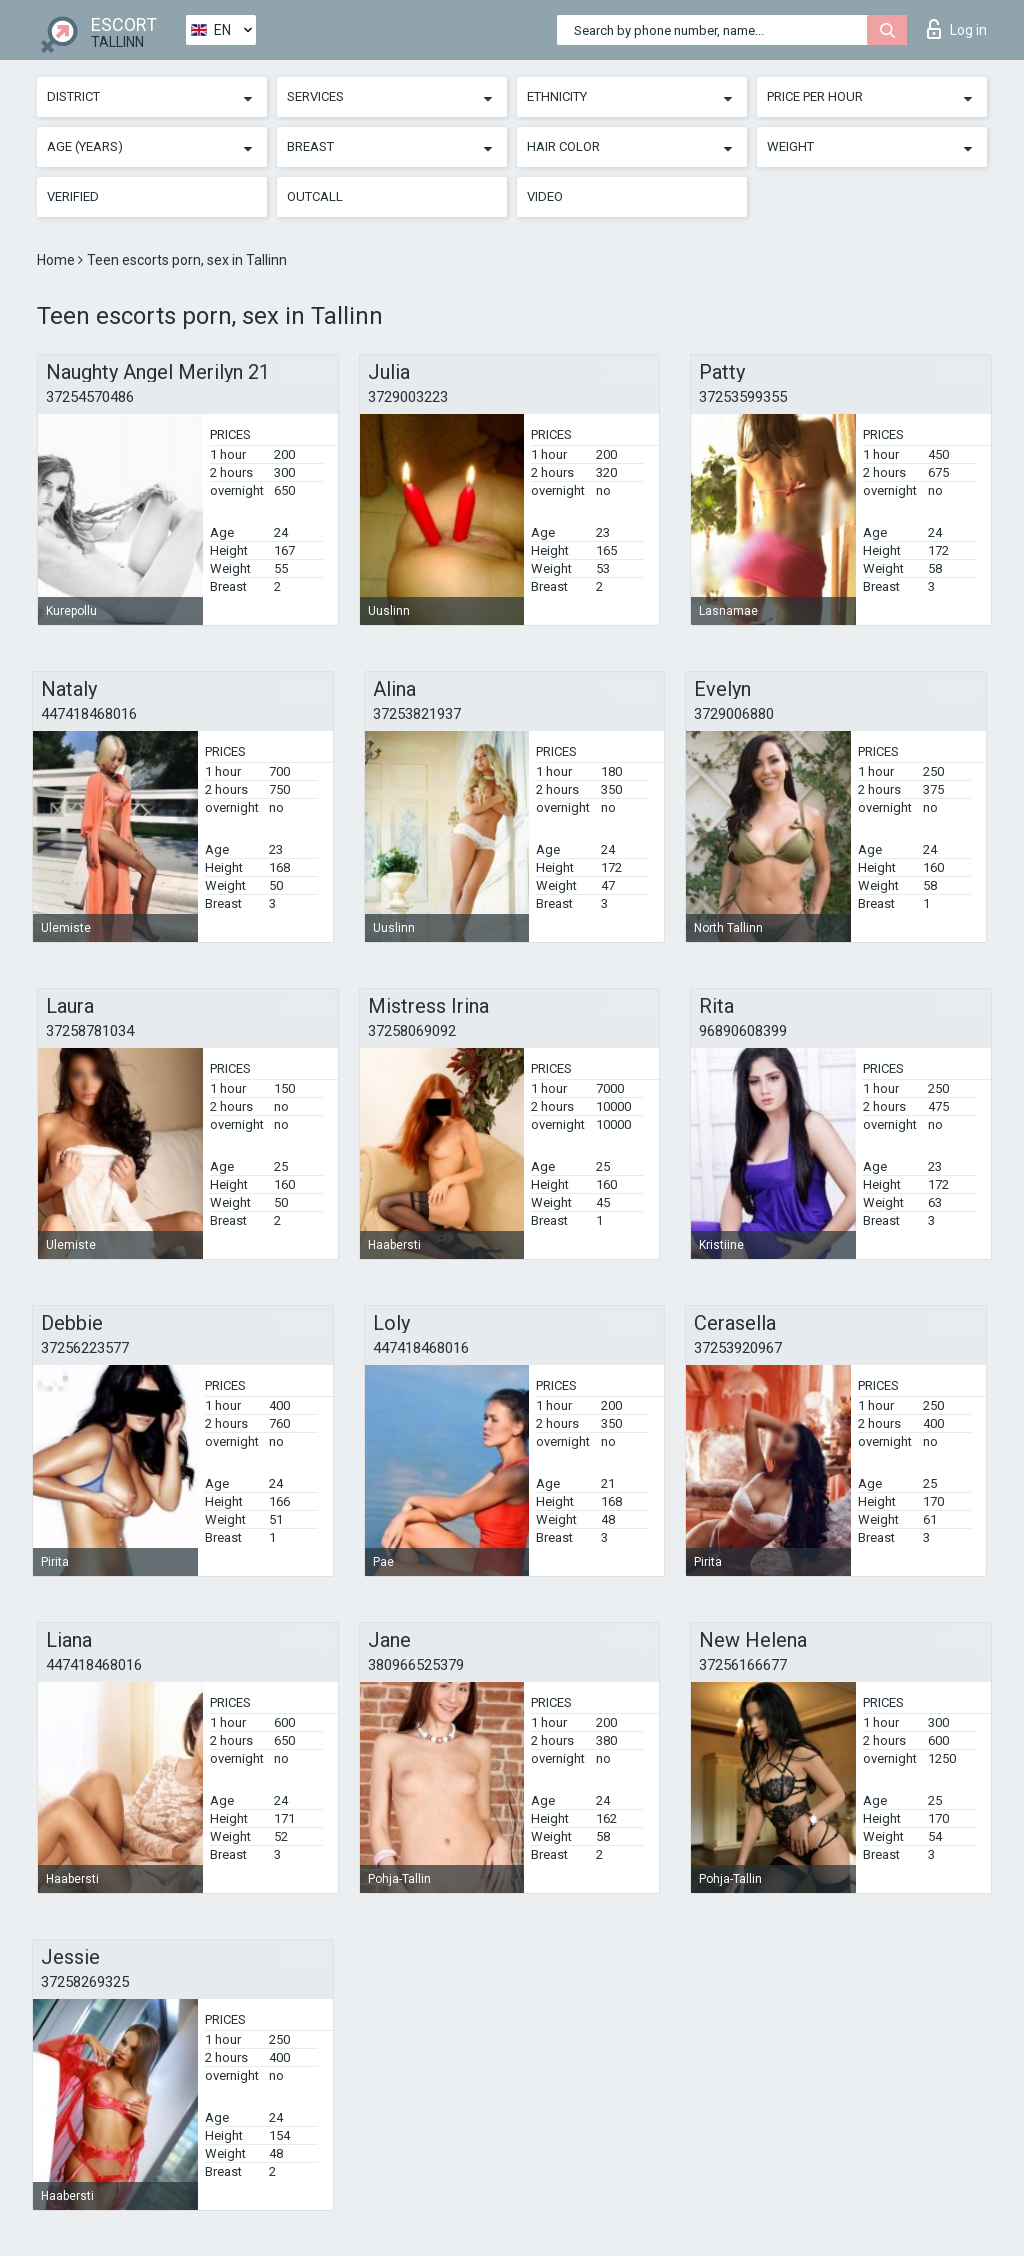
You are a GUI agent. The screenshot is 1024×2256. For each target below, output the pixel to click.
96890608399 (743, 1031)
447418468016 (89, 714)
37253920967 (738, 1348)
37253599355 (743, 397)
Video (545, 196)
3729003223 (408, 397)
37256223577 (85, 1348)
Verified (73, 196)
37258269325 (85, 1982)
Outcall (315, 196)
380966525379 (416, 1665)
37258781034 (90, 1031)
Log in (957, 29)
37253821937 (417, 714)
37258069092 (412, 1031)
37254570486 (90, 397)
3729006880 (734, 714)
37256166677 (743, 1665)
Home (57, 260)
